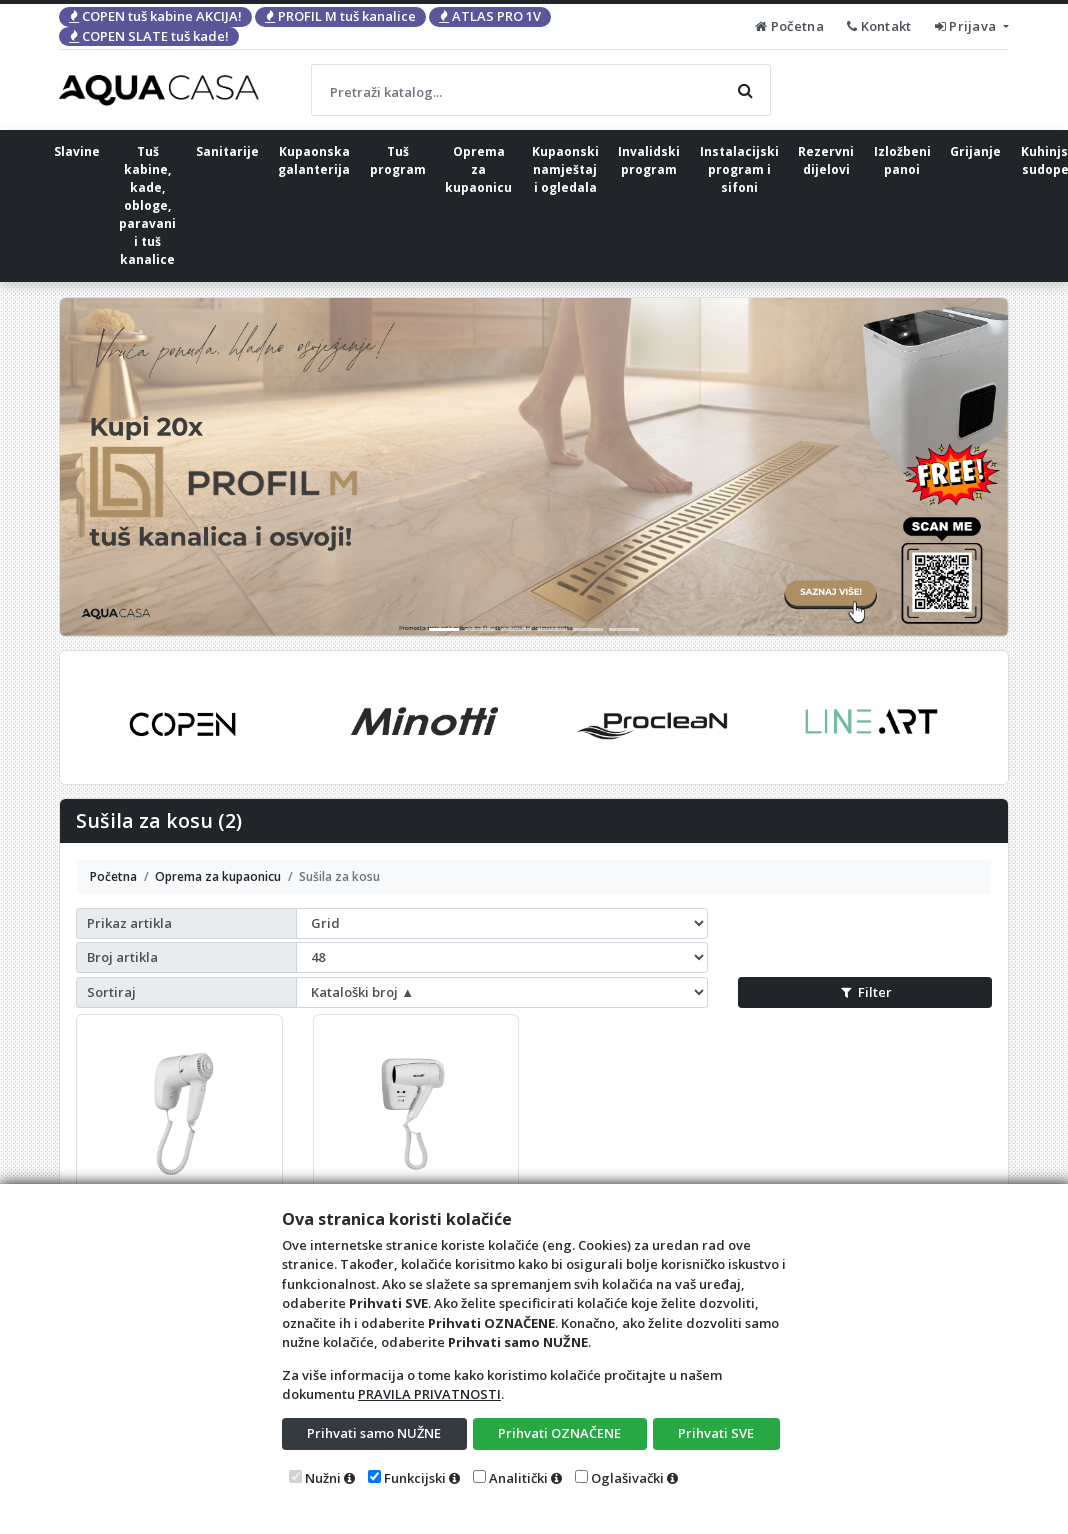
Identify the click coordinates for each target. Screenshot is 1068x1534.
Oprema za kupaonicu (478, 169)
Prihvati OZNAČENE (559, 1433)
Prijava (967, 26)
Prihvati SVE (716, 1433)
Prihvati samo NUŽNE (374, 1433)
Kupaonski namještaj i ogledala (565, 169)
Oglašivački (627, 1478)
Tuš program (398, 160)
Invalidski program (649, 160)
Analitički (518, 1478)
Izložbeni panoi (902, 160)
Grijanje (975, 151)
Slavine (77, 151)
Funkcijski (415, 1478)
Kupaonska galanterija (314, 160)
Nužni (323, 1478)
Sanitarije (227, 151)
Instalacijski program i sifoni (739, 169)
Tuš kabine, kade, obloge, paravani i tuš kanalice (147, 205)
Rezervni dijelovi (826, 160)
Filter (866, 992)
